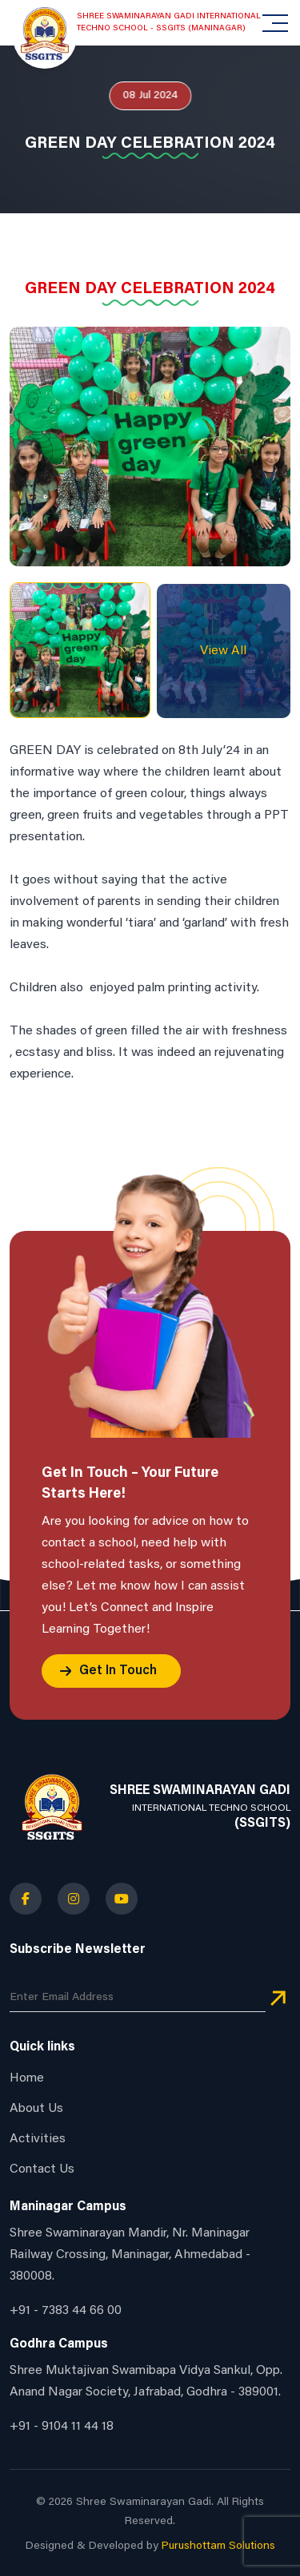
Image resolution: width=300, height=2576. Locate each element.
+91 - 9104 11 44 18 (62, 2426)
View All (223, 651)
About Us (36, 2108)
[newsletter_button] (278, 1998)
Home (27, 2078)
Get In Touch (118, 1671)
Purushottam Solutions (218, 2546)
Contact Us (42, 2169)
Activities (38, 2139)
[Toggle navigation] (277, 23)
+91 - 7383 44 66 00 (66, 2310)
